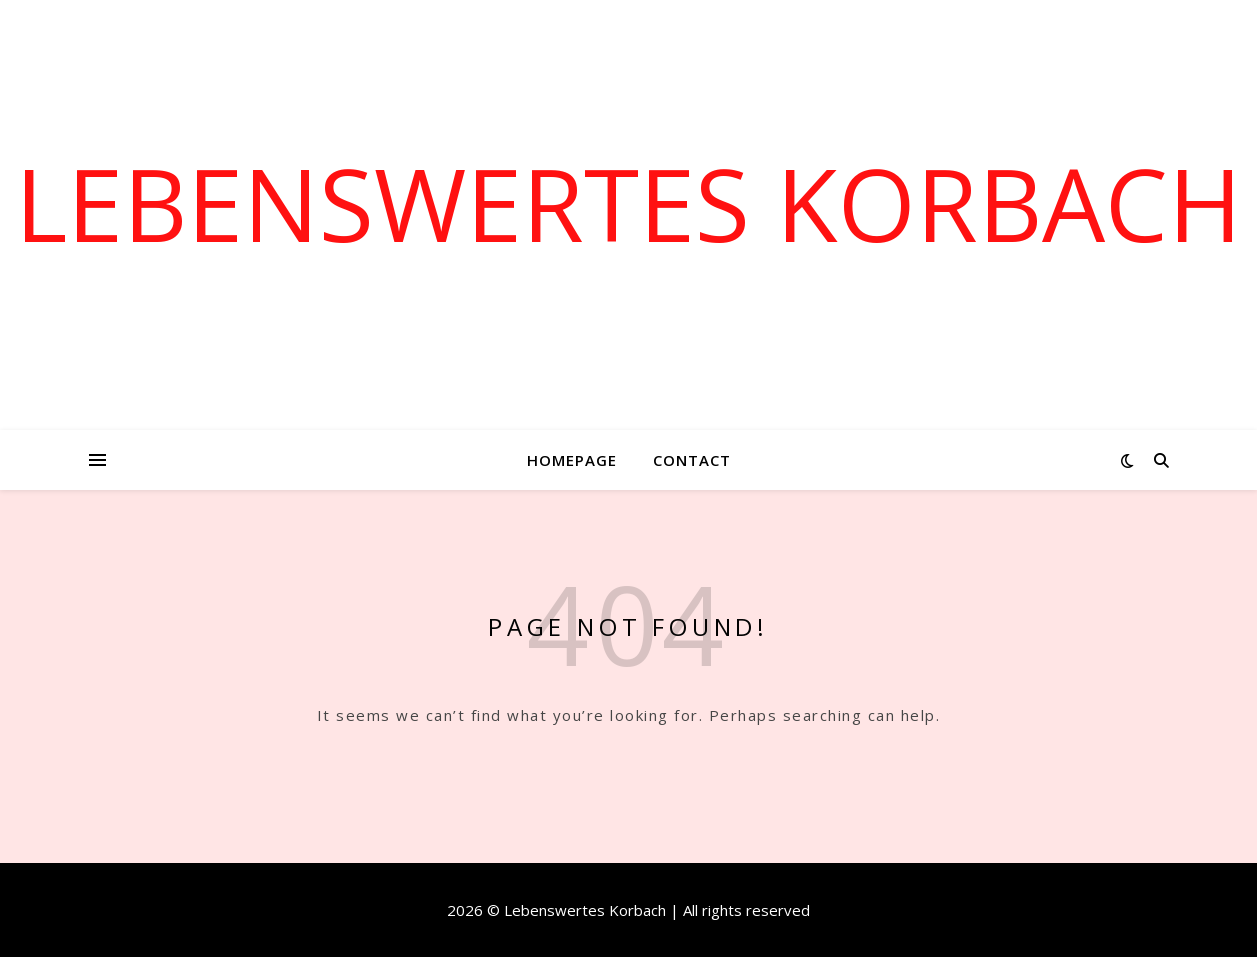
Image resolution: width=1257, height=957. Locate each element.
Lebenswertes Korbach (628, 203)
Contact (692, 460)
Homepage (572, 460)
